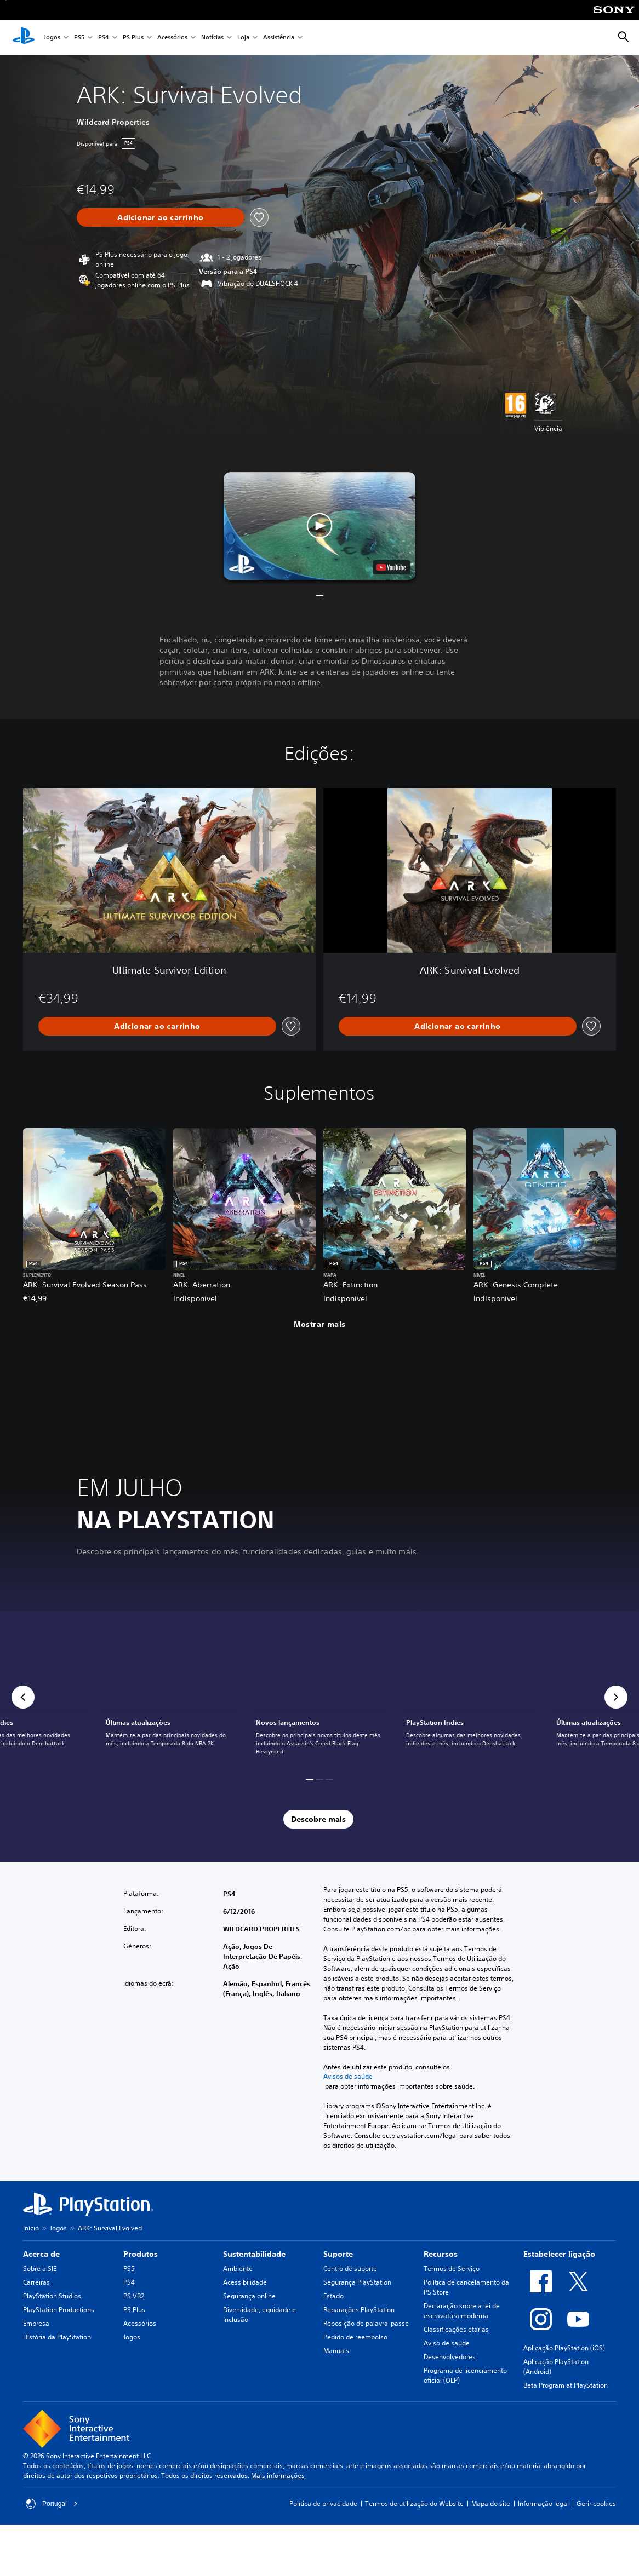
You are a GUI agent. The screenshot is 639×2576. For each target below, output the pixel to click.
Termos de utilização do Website (414, 2503)
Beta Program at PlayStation (565, 2385)
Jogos (52, 37)
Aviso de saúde (447, 2343)
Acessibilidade (245, 2282)
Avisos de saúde (348, 2076)
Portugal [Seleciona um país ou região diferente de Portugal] (52, 2503)
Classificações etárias (456, 2329)
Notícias (212, 37)
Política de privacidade (323, 2503)
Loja (243, 37)
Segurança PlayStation (357, 2282)
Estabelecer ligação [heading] (559, 2254)
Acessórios (172, 37)
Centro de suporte (350, 2268)
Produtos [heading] (140, 2254)
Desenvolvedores (450, 2356)
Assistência (278, 37)
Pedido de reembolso (355, 2337)
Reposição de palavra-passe (366, 2323)
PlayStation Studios (52, 2296)
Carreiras (36, 2282)
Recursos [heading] (441, 2254)
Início (31, 2228)
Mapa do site (490, 2503)
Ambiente (238, 2268)
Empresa (36, 2323)
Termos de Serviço (452, 2268)
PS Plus (133, 37)
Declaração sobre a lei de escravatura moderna (462, 2310)
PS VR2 (133, 2296)
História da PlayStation (57, 2337)
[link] (319, 1696)
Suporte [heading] (338, 2254)
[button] (319, 526)
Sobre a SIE (39, 2268)
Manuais (336, 2350)
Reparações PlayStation (359, 2309)
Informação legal (543, 2503)
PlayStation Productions (58, 2309)
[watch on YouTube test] (391, 567)
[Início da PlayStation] (23, 37)
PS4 (103, 37)
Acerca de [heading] (41, 2254)
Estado (333, 2296)
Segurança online (249, 2296)
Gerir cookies (596, 2503)
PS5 (79, 37)
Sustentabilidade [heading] (254, 2254)
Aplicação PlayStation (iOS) (564, 2348)
